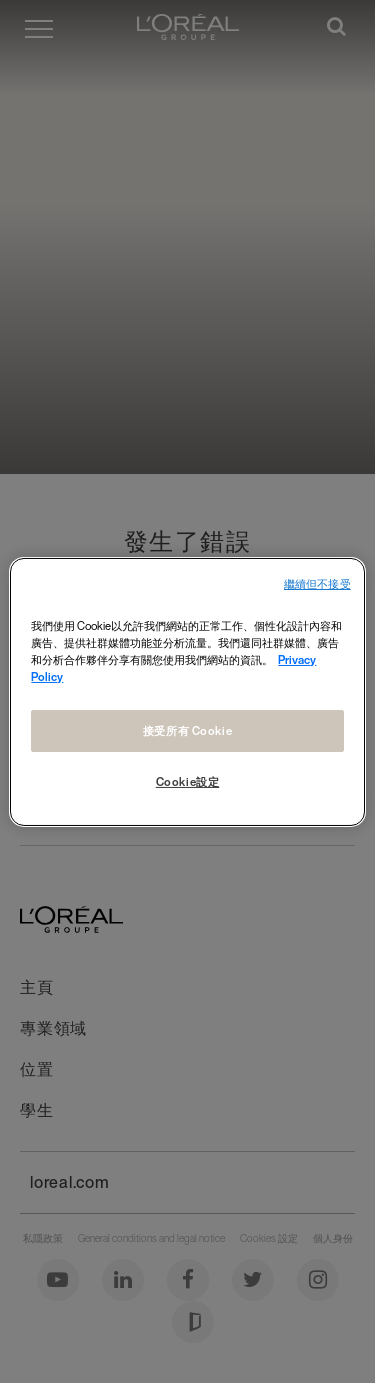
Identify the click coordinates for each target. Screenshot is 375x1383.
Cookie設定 (188, 781)
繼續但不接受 (317, 583)
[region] (187, 691)
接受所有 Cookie (187, 730)
